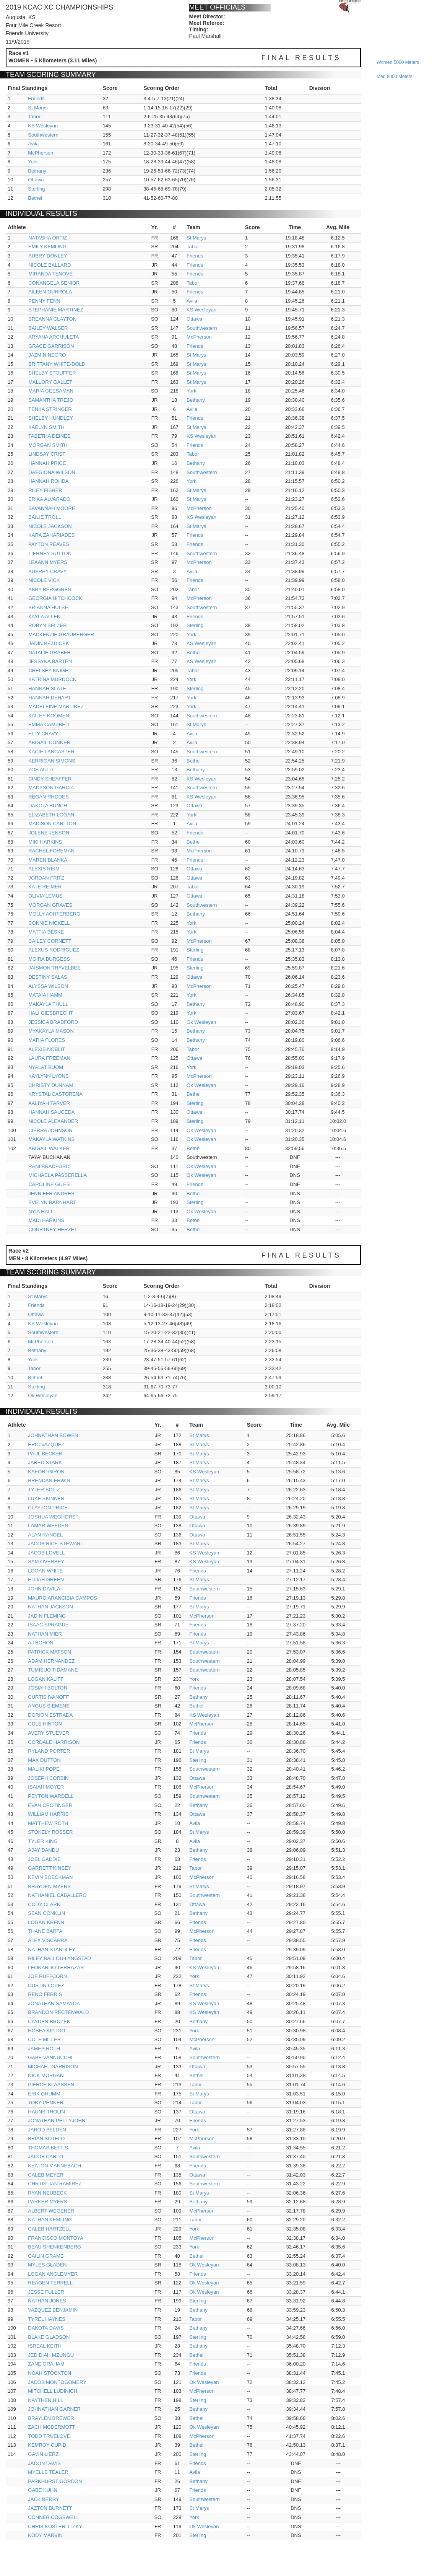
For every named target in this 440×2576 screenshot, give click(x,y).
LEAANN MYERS (47, 562)
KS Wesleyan (43, 126)
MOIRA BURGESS (49, 959)
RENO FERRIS (45, 1994)
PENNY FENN (44, 301)
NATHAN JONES (47, 2301)
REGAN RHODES (48, 797)
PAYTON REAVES (48, 544)
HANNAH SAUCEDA (51, 1112)
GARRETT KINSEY (49, 1868)
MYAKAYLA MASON (51, 1031)
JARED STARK (45, 1462)
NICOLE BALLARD (49, 265)
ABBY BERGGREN (49, 589)
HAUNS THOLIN (46, 2112)
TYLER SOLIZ (44, 1489)
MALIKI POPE (43, 1769)
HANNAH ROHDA (48, 481)
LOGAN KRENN (46, 1922)
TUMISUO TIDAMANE (53, 1670)
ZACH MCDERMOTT (51, 2427)
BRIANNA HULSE (48, 607)
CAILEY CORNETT (49, 941)
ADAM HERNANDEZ (51, 1661)
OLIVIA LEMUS (45, 896)
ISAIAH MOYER (46, 1787)
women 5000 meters (398, 62)
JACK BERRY (43, 2499)
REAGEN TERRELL (50, 2283)
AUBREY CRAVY (47, 571)
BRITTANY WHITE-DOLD (56, 364)
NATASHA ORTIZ (47, 238)
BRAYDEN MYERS (49, 1886)
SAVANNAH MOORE (51, 508)
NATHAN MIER (45, 1634)
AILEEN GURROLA (50, 292)
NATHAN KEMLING (50, 2219)
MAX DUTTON (44, 1760)
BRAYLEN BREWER (51, 2418)
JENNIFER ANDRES (51, 1193)
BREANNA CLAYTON (52, 319)
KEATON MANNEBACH (54, 2166)
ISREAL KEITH (45, 2346)
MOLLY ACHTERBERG (54, 914)
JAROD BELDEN (47, 2130)
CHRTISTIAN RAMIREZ (54, 2184)
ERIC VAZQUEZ (46, 1444)
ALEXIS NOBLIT (46, 1049)
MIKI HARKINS (45, 842)
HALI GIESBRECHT (50, 1013)
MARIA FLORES (46, 1040)
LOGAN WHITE (45, 1571)
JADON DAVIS (44, 2463)
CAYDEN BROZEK (49, 2021)
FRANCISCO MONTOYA (55, 2238)
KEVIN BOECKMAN (50, 1877)
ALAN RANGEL (45, 1535)
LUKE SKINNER (46, 1498)
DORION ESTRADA (50, 1715)
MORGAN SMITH (48, 445)
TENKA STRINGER (49, 409)
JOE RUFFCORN (47, 1976)
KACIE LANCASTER (51, 751)
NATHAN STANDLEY (51, 1949)
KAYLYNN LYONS (48, 1076)
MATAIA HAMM (45, 995)
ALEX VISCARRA (47, 1940)
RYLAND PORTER (49, 1751)
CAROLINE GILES (49, 1184)
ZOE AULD (40, 769)
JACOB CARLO (45, 2156)
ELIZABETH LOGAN (51, 815)
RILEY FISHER (45, 490)
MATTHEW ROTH (48, 1823)
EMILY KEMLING (47, 246)
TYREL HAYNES (46, 2319)
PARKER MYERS (47, 2202)
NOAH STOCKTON (49, 2373)
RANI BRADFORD (49, 1166)
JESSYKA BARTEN (50, 661)
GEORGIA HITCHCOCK (55, 598)
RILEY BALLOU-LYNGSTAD (59, 1958)
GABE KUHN (42, 2490)
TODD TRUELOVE (49, 2436)
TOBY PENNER (45, 2102)
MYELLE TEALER (48, 2472)
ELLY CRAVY (43, 733)
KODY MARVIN (45, 2535)
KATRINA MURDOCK (52, 679)
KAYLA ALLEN (44, 616)
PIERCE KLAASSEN (51, 2084)
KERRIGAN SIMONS (51, 761)
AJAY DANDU (43, 1850)
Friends (36, 98)
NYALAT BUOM (45, 1067)
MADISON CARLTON (52, 823)
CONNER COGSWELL (53, 2517)
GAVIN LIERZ (43, 2454)
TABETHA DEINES (49, 436)
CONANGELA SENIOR (54, 283)
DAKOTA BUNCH (47, 805)
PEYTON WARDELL (50, 1796)
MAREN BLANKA (47, 860)
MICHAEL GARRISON (53, 2066)
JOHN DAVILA (44, 1589)
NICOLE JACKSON (49, 526)
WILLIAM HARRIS (48, 1814)
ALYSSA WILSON (48, 986)
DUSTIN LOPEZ (46, 1985)
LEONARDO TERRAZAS (56, 1967)
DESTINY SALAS (47, 977)
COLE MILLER (44, 2039)
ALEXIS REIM (44, 869)
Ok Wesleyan (201, 1022)
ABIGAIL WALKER (49, 1148)
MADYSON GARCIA (51, 787)
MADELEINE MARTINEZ (56, 706)
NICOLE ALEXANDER (53, 1121)
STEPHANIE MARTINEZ (55, 310)
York (33, 162)
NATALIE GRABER (49, 652)
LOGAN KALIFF (45, 1679)
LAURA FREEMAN (49, 1058)
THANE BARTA (45, 1931)
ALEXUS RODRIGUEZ (53, 950)
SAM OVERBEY (46, 1561)
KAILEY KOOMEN (48, 716)
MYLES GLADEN (47, 2265)
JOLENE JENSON (48, 833)
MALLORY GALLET (50, 382)
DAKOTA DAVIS (45, 2328)
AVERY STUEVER (48, 1733)
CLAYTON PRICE (48, 1507)
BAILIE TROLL (44, 517)
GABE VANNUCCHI (50, 2057)
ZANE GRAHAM (46, 2364)
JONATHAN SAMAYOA (54, 2003)
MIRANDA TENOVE (50, 274)
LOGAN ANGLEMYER (53, 2274)
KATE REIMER (45, 887)
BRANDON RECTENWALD (58, 2012)
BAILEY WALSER (48, 328)
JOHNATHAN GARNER (54, 2409)
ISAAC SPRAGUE (48, 1625)
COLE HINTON (45, 1724)
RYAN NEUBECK (47, 2193)
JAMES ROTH (44, 2048)
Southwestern (43, 135)
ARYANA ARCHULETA (53, 337)
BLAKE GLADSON (49, 2337)
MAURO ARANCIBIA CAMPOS (62, 1598)
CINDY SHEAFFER (49, 779)
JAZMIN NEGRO (47, 355)
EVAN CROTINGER (50, 1805)
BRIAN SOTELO (46, 2138)
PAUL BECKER (45, 1454)
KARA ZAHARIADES (51, 535)
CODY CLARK (44, 1904)
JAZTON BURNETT (50, 2508)
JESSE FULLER (46, 2292)
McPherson (40, 153)
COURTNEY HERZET (52, 1229)
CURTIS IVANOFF (48, 1697)
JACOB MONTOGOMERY (57, 2382)
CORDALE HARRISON (54, 1742)
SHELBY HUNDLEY (50, 418)
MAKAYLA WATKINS (51, 1139)
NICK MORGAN (45, 2075)
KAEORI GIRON (46, 1472)
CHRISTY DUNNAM (50, 1085)
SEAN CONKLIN (46, 1913)
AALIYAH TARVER (49, 1103)
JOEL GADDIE (44, 1859)
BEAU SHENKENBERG (54, 2247)
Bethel (35, 198)
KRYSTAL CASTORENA (55, 1094)
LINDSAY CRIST (46, 454)
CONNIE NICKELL (49, 923)
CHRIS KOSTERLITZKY (55, 2526)
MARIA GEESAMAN (50, 391)
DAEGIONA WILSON (51, 472)
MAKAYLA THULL (48, 1004)
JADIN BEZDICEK (48, 643)
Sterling (36, 189)
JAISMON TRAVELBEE (54, 968)
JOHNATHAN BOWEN (53, 1435)
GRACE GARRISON (51, 346)
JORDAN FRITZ (46, 878)
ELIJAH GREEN (46, 1579)
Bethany (37, 171)
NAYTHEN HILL (45, 2400)
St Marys (37, 108)
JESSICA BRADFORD (53, 1022)
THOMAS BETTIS (48, 2148)
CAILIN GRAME (45, 2256)
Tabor (34, 116)
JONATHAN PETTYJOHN (56, 2120)
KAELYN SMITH (46, 427)
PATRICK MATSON (49, 1652)
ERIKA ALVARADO (49, 499)
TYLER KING (42, 1841)
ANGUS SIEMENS (48, 1706)
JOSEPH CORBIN (48, 1778)
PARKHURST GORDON (55, 2481)
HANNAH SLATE (47, 688)
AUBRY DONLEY (47, 256)
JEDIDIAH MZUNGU (51, 2355)
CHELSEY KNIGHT (49, 670)
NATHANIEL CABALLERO (57, 1895)
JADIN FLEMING (47, 1616)
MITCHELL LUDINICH (52, 2391)
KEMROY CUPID (47, 2445)
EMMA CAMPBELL (49, 724)
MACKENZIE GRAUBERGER (61, 634)
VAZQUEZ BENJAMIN (53, 2310)
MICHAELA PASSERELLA (57, 1175)
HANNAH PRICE (47, 463)
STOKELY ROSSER (50, 1832)
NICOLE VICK (44, 580)
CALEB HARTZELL (49, 2229)
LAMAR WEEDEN (48, 1525)
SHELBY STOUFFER (52, 373)
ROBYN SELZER (47, 625)
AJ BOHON (40, 1643)
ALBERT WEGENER (51, 2211)
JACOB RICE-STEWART (55, 1543)
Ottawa (36, 179)
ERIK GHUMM (44, 2094)
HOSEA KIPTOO (46, 2030)
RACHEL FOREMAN (51, 851)
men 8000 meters (394, 76)
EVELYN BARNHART (52, 1202)
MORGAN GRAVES (50, 905)
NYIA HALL (41, 1211)
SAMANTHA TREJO (50, 400)
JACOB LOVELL (46, 1553)
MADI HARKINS (46, 1220)
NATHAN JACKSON (50, 1607)
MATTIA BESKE (46, 932)
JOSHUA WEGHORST (53, 1517)
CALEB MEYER (45, 2175)
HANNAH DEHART (49, 698)
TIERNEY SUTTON (49, 553)
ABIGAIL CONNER (49, 742)
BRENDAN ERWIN (49, 1480)
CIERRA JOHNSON (50, 1130)
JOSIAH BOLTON (47, 1688)
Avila (33, 144)
